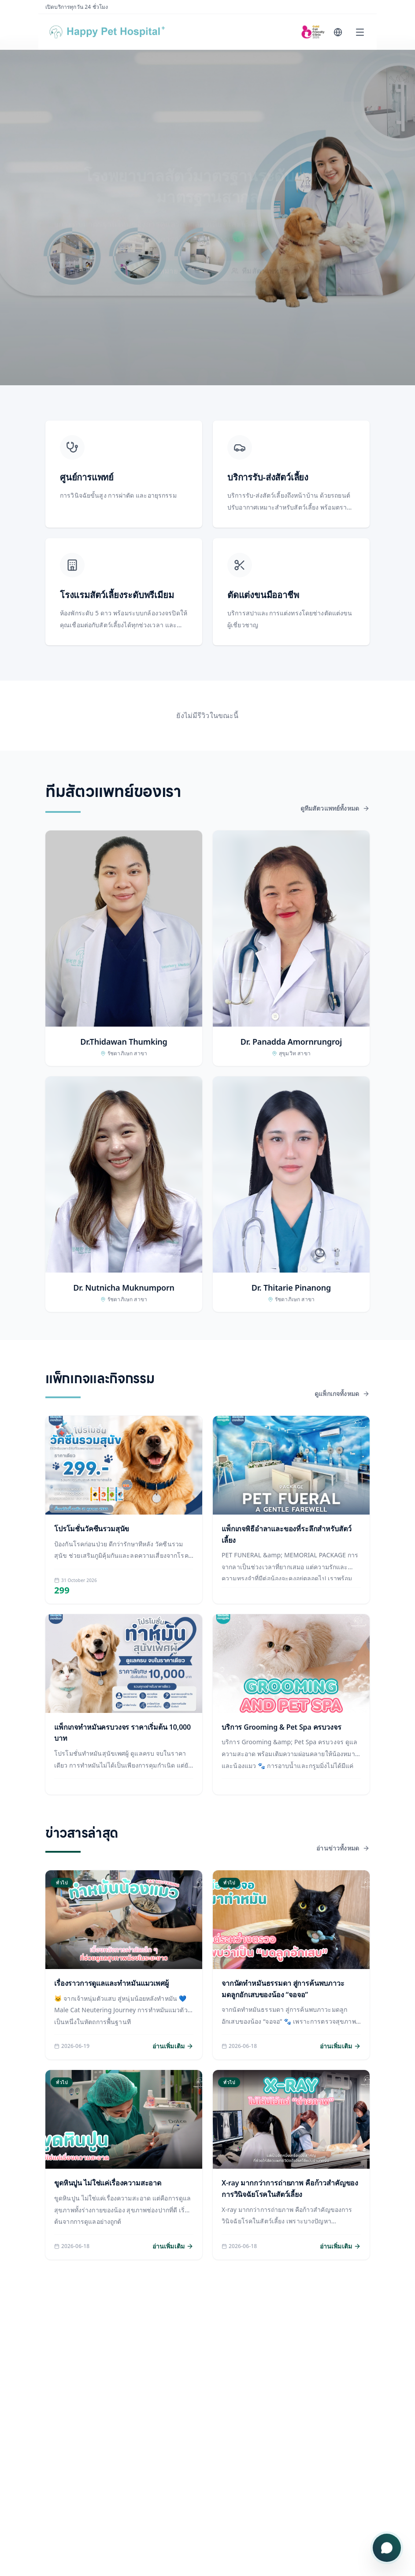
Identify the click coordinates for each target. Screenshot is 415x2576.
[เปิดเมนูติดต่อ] (387, 2548)
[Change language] (338, 32)
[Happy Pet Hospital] (115, 32)
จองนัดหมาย (157, 263)
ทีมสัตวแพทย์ (257, 263)
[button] (123, 948)
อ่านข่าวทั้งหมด (343, 1848)
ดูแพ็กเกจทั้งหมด (342, 1393)
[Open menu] (360, 32)
